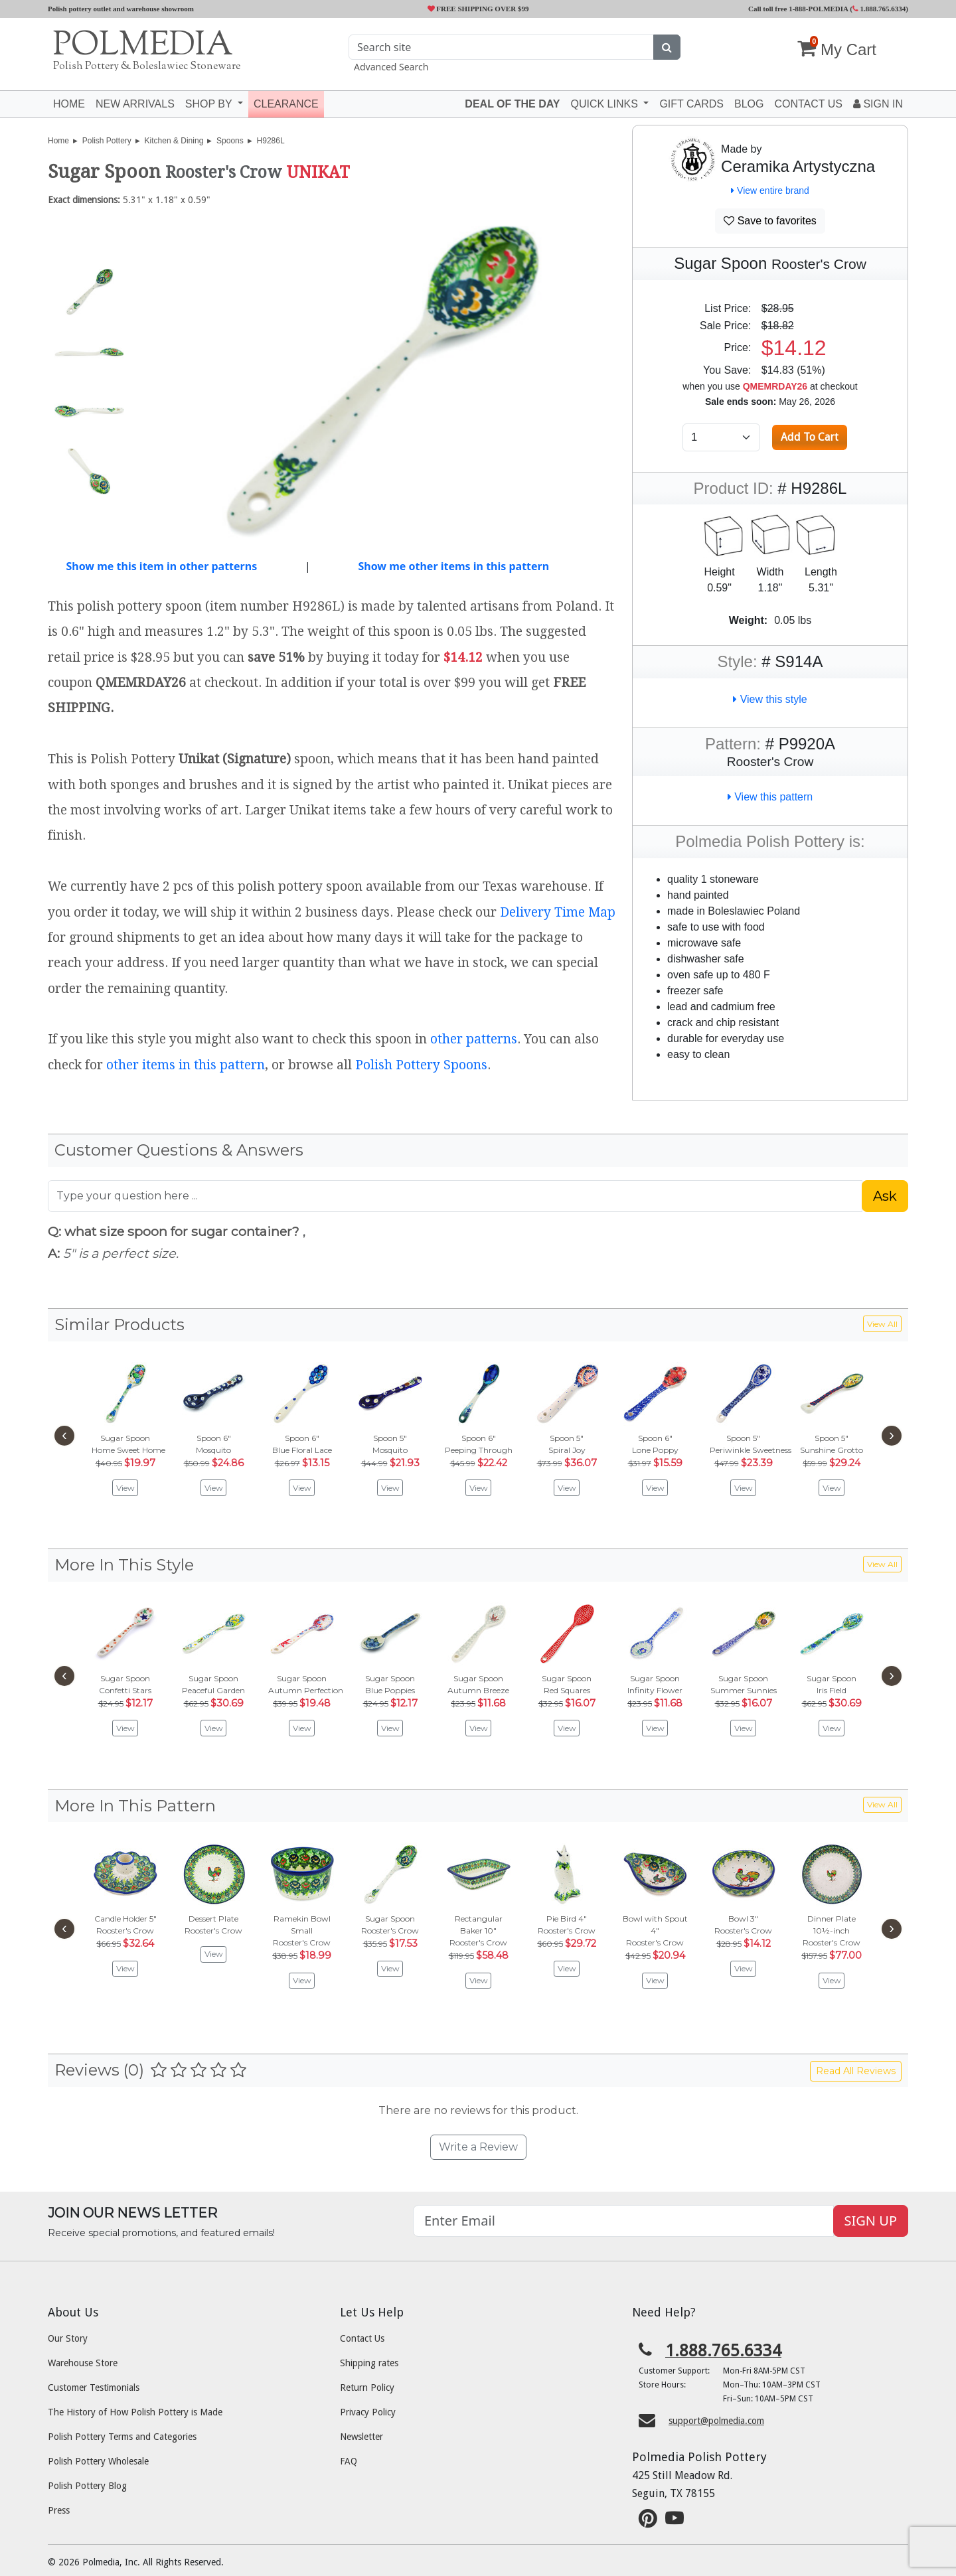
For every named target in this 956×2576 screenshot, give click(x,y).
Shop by (210, 104)
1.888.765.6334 (879, 9)
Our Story (68, 2338)
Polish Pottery (106, 140)
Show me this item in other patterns (161, 566)
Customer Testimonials (93, 2387)
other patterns (473, 1039)
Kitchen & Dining (174, 140)
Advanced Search (391, 66)
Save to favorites (770, 220)
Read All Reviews (856, 2071)
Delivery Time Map (557, 912)
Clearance (286, 104)
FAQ (348, 2461)
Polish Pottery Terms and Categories (122, 2436)
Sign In (878, 104)
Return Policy (367, 2387)
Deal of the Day (512, 104)
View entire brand (770, 190)
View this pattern (770, 796)
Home (69, 104)
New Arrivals (135, 104)
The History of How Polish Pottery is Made (135, 2412)
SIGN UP (870, 2221)
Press (59, 2510)
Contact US (808, 104)
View (125, 1488)
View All (882, 1324)
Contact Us (362, 2338)
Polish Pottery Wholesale (98, 2461)
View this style (770, 699)
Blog (748, 104)
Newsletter (361, 2436)
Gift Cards (691, 104)
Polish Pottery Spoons (421, 1065)
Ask (885, 1196)
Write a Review (478, 2147)
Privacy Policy (368, 2412)
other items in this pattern (185, 1065)
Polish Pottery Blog (87, 2485)
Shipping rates (369, 2363)
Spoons (230, 140)
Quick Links (605, 104)
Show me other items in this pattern (453, 566)
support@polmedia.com (716, 2420)
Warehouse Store (83, 2363)
